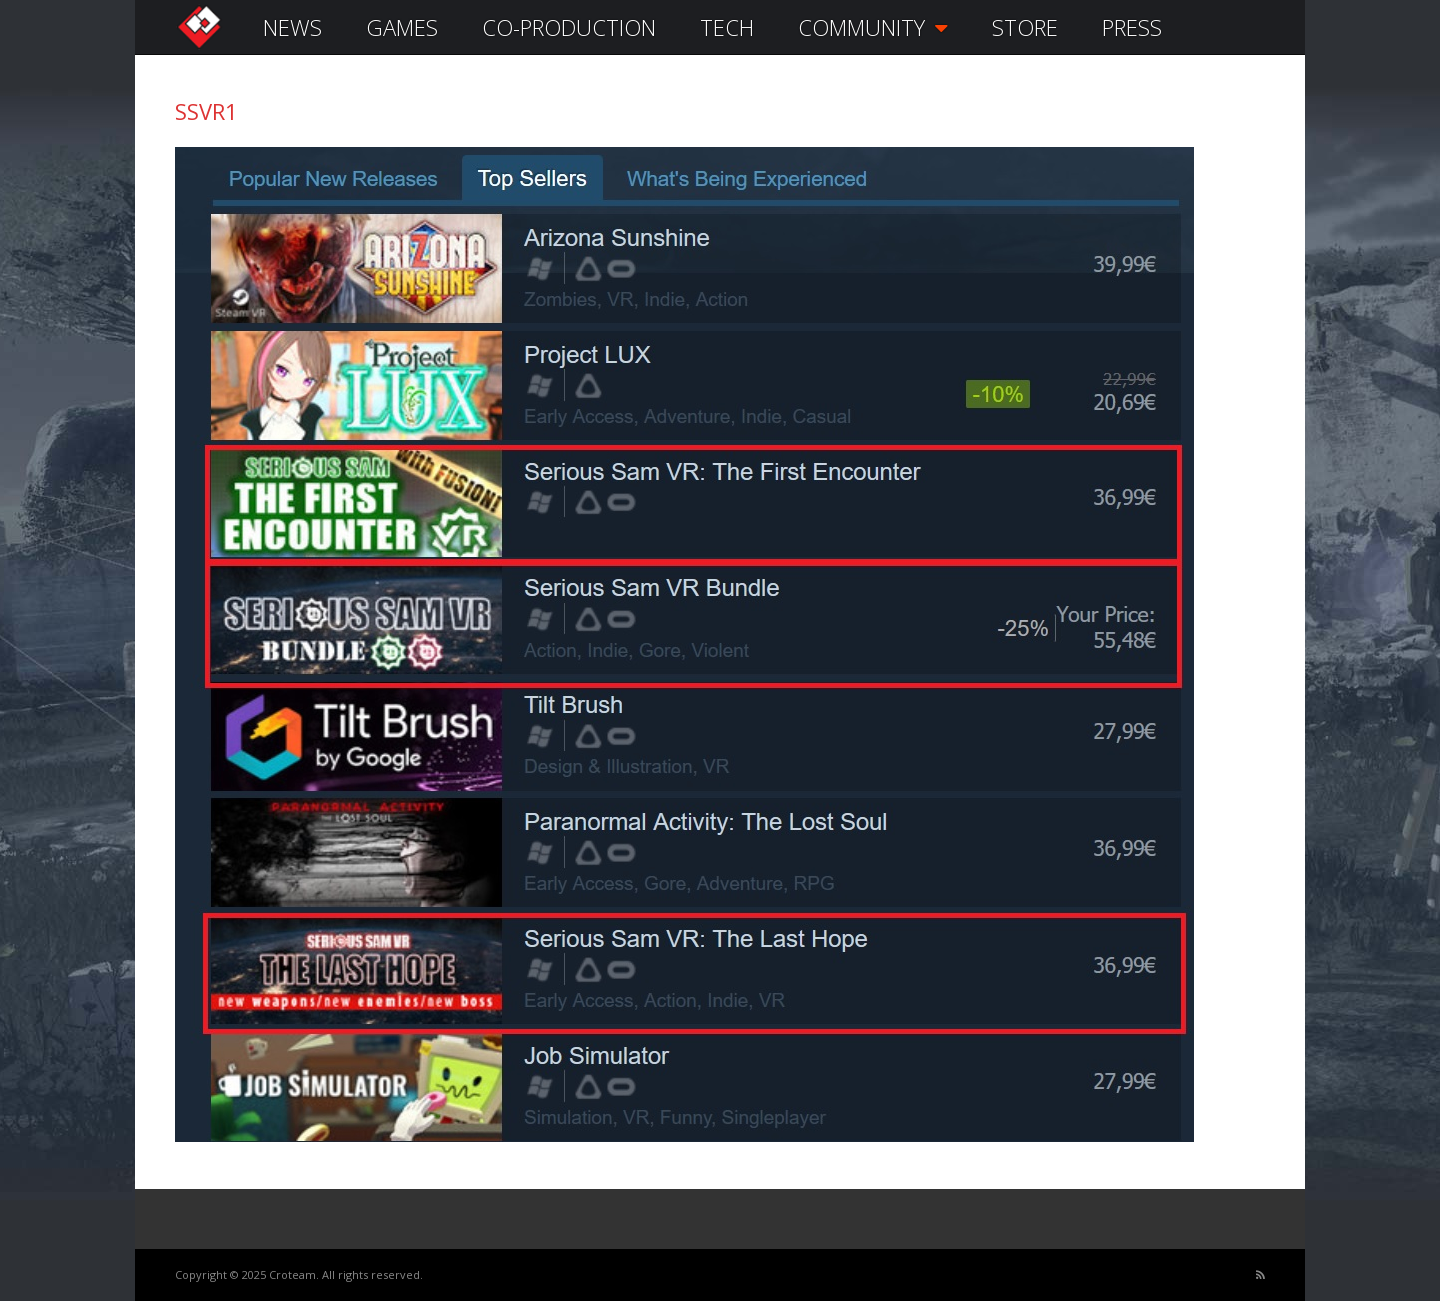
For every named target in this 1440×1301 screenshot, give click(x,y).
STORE (1025, 27)
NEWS (292, 27)
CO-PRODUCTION (569, 27)
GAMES (402, 27)
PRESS (1132, 27)
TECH (727, 27)
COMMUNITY (873, 27)
